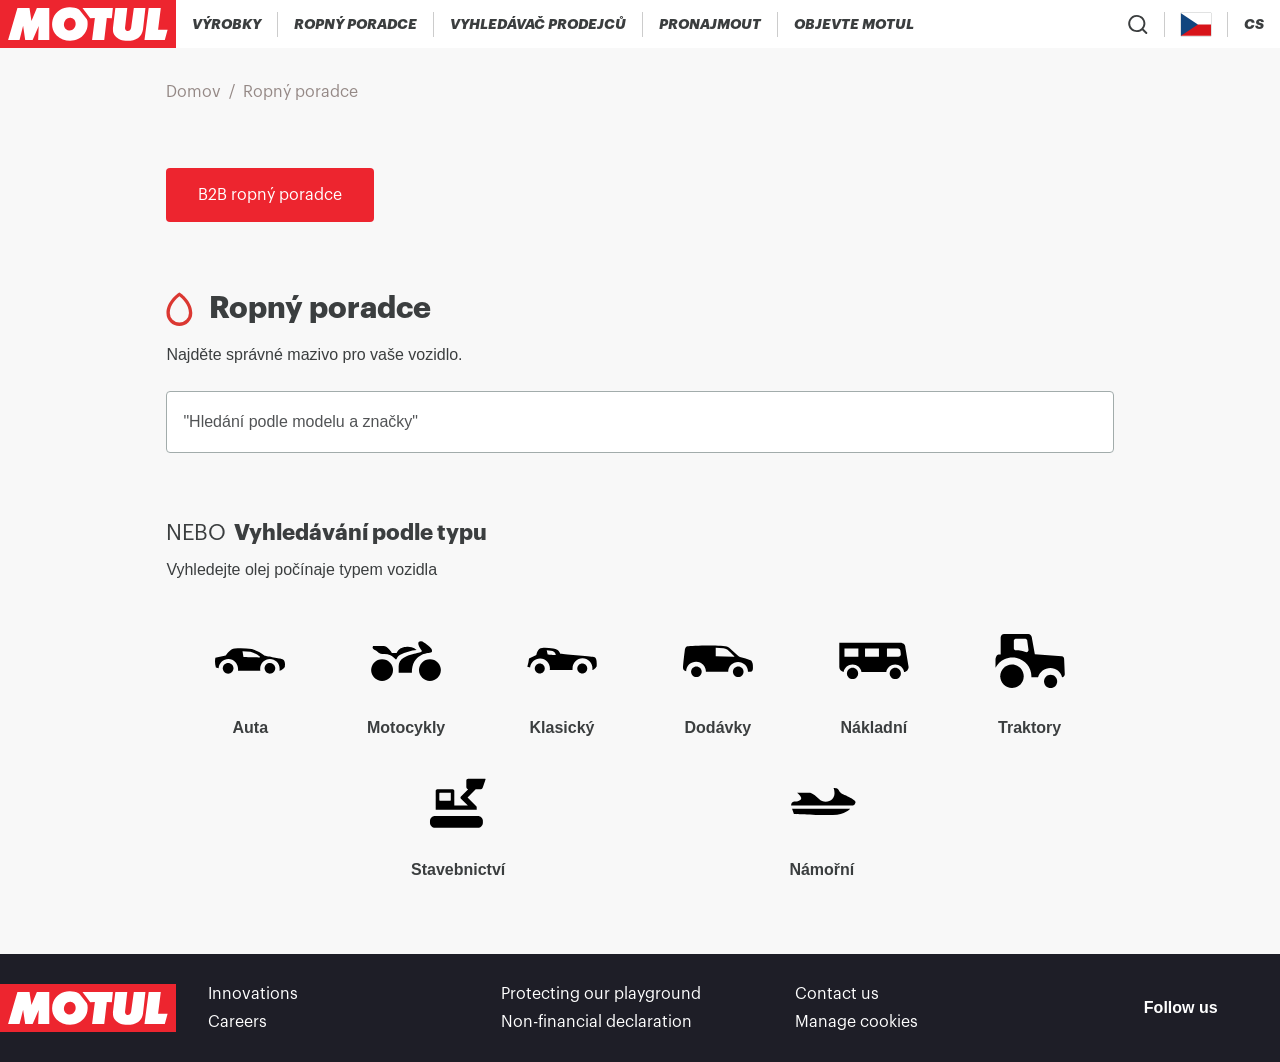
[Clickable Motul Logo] (88, 24)
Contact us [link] (837, 994)
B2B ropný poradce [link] (270, 195)
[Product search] (1138, 24)
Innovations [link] (253, 994)
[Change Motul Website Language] (1254, 24)
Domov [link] (193, 92)
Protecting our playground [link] (601, 994)
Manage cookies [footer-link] (856, 1022)
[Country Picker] (1196, 24)
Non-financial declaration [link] (596, 1022)
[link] (710, 24)
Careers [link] (237, 1022)
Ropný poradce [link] (300, 92)
